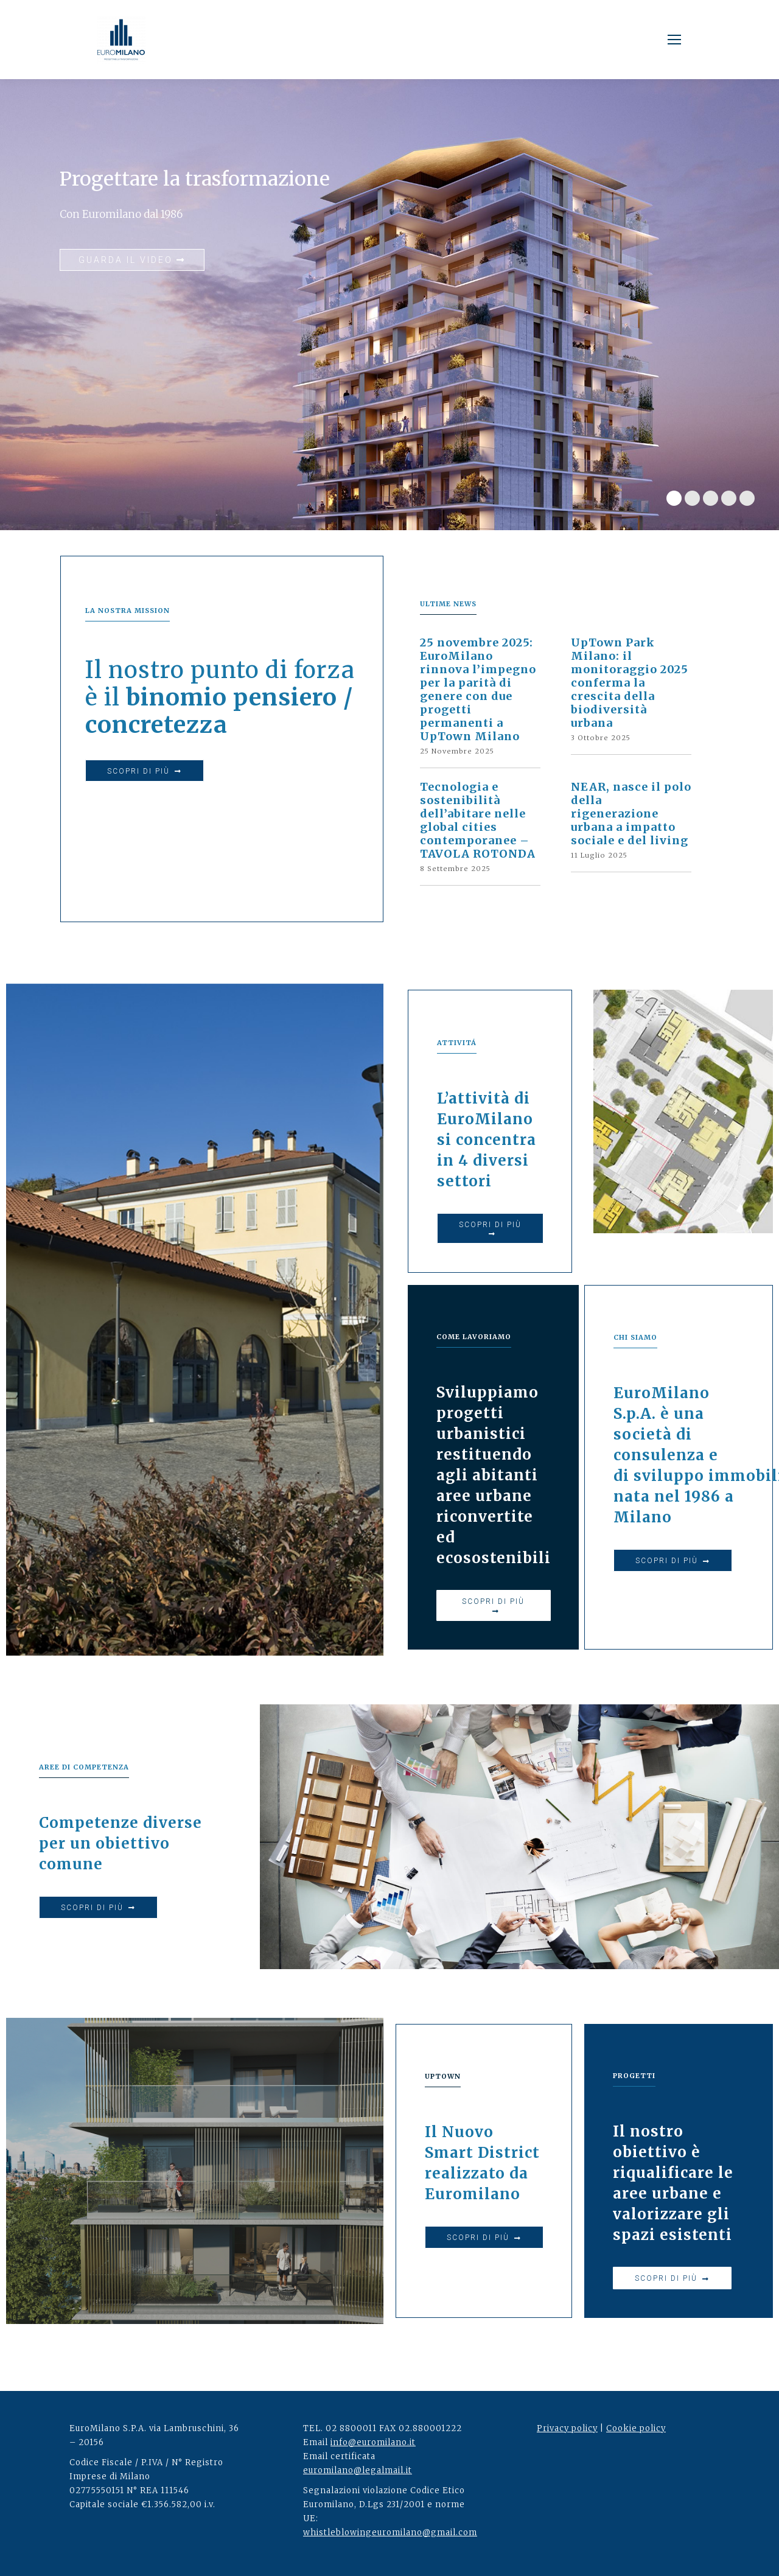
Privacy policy (567, 2428)
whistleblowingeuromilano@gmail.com (390, 2532)
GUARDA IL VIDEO (132, 260)
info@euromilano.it (373, 2442)
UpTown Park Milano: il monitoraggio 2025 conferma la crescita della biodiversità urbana (629, 683)
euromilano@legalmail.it (357, 2470)
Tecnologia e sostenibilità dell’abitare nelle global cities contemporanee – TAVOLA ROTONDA (478, 820)
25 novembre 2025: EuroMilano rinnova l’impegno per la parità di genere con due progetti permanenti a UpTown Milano (478, 689)
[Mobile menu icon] (674, 39)
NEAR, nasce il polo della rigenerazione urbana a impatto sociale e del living (631, 813)
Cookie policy (636, 2428)
